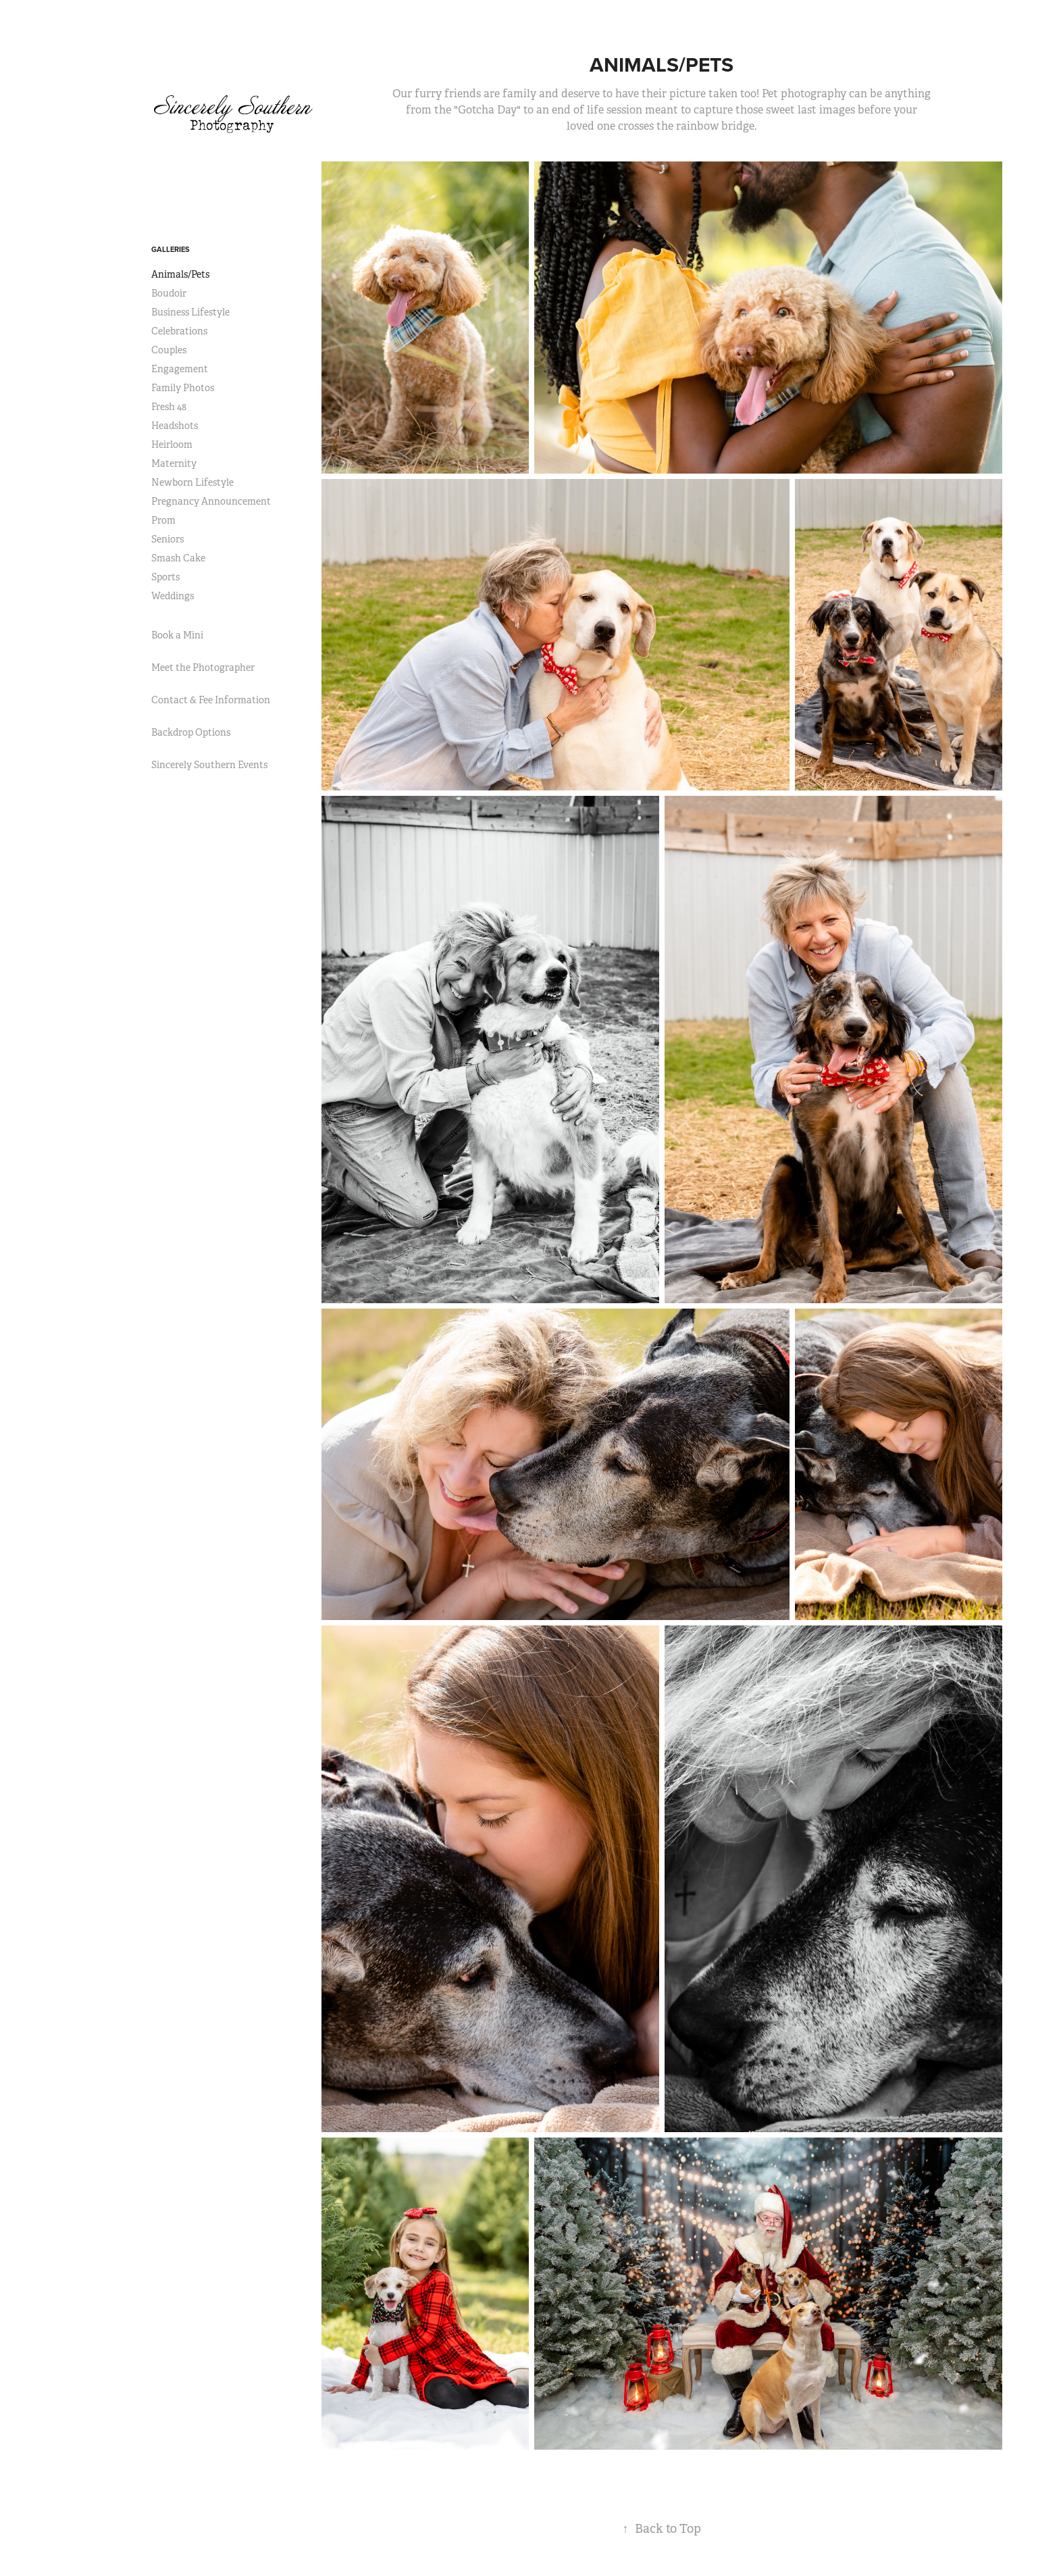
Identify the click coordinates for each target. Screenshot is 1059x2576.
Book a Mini (177, 635)
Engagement (179, 369)
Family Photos (182, 388)
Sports (165, 577)
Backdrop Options (190, 732)
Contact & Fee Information (210, 700)
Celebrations (179, 331)
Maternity (174, 463)
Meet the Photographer (203, 667)
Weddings (172, 596)
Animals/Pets (180, 274)
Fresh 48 (168, 407)
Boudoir (168, 293)
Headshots (174, 426)
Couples (168, 350)
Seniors (167, 539)
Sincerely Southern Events (209, 765)
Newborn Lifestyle (192, 482)
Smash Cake (178, 558)
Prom (163, 520)
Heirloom (171, 444)
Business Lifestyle (190, 312)
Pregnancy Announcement (211, 501)
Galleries (170, 249)
